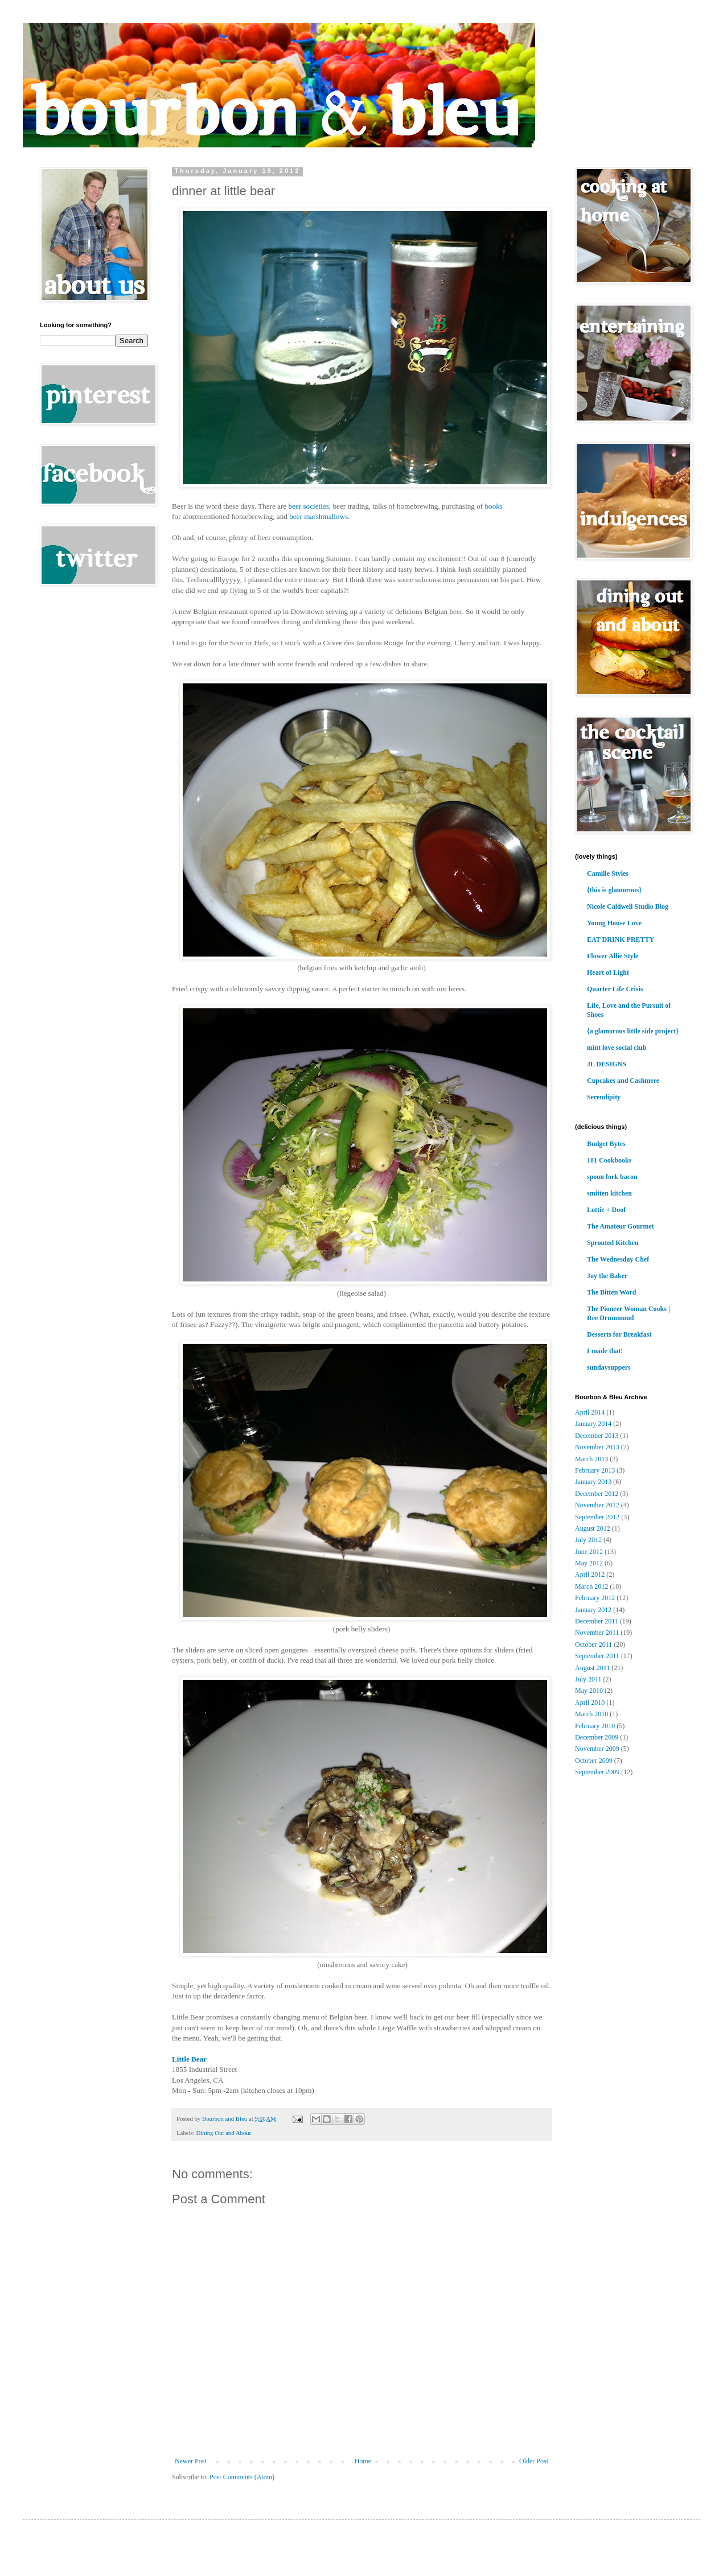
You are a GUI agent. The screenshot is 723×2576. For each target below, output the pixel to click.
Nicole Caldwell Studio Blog (627, 906)
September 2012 (597, 1517)
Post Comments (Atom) (241, 2477)
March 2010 (591, 1714)
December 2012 (596, 1494)
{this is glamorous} (614, 890)
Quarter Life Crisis (615, 989)
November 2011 (597, 1633)
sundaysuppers (609, 1367)
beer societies (308, 506)
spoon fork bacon (612, 1177)
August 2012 (592, 1528)
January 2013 (593, 1482)
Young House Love (614, 923)
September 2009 (597, 1772)
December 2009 (596, 1737)
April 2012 (590, 1574)
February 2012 (595, 1598)
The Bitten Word (611, 1292)
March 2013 (591, 1459)
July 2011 (588, 1679)
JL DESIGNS (606, 1064)
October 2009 (594, 1761)
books (493, 506)
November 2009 (597, 1749)
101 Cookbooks (609, 1160)
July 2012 (588, 1540)
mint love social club (616, 1048)
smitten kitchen (609, 1193)
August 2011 (592, 1668)
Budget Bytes (606, 1144)
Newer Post (191, 2461)
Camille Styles (607, 873)
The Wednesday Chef (618, 1259)
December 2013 (596, 1436)
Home (363, 2461)
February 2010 (595, 1726)
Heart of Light (608, 972)
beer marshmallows (318, 516)
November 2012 (597, 1505)
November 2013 (597, 1447)
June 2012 (589, 1552)
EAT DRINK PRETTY (620, 939)
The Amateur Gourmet (620, 1226)
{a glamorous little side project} (633, 1031)
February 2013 (595, 1470)
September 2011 (597, 1656)
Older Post (533, 2461)
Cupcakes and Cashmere (623, 1081)
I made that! (605, 1351)
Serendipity (604, 1097)
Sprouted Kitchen (613, 1243)
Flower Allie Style (612, 956)
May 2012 (589, 1563)
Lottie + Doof (606, 1210)
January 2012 (593, 1610)
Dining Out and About (223, 2132)
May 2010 (589, 1691)
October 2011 (593, 1644)
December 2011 (596, 1621)
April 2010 (590, 1703)
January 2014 (593, 1424)
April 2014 (590, 1412)
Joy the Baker (607, 1276)
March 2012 (591, 1586)
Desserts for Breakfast (619, 1334)
